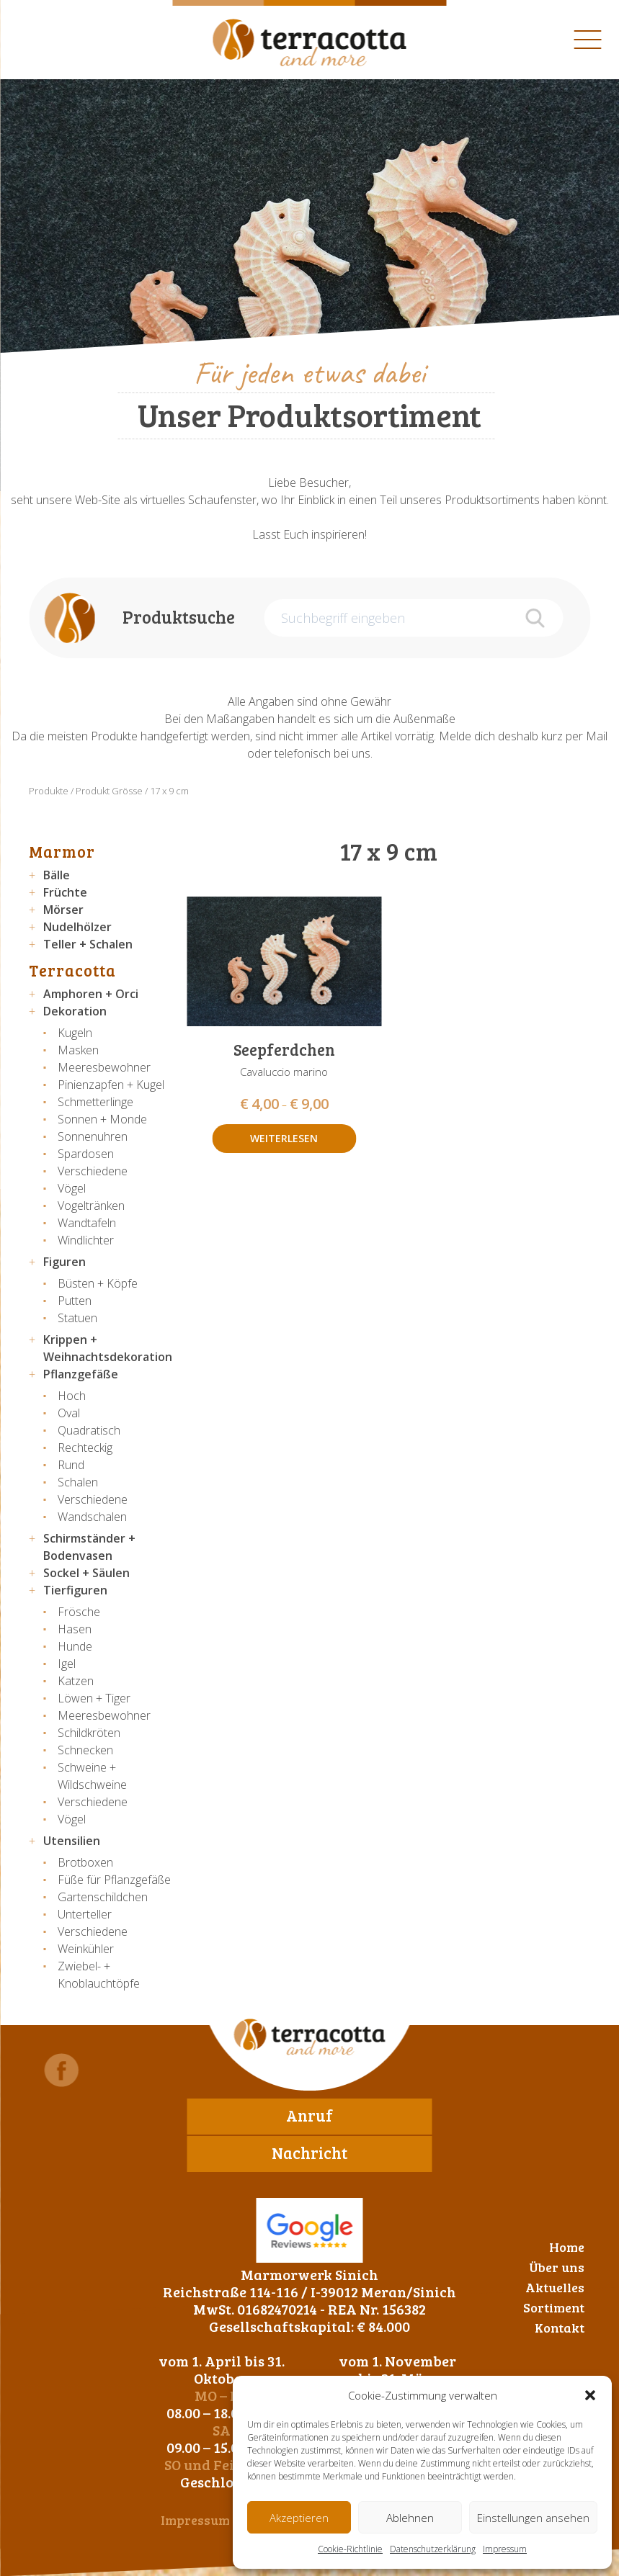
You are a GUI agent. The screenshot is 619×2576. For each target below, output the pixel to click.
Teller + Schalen (88, 944)
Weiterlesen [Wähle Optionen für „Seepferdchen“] (284, 1138)
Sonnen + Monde (102, 1119)
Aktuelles (554, 2287)
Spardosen (86, 1154)
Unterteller (85, 1914)
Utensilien (71, 1841)
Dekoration (75, 1011)
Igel (67, 1663)
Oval (69, 1413)
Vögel (72, 1188)
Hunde (75, 1646)
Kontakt (559, 2327)
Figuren (64, 1262)
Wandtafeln (87, 1223)
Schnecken (85, 1750)
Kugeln (75, 1033)
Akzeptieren (299, 2517)
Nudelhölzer (77, 927)
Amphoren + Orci (90, 994)
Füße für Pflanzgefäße (114, 1880)
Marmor (62, 851)
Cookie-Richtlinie (350, 2549)
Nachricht (309, 2152)
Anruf (309, 2115)
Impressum (505, 2549)
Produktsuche (179, 617)
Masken (78, 1050)
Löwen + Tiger (94, 1698)
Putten (75, 1301)
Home (566, 2247)
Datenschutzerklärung (433, 2549)
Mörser (63, 909)
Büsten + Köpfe (98, 1283)
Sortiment (553, 2307)
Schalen (78, 1482)
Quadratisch (89, 1430)
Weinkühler (86, 1949)
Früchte (65, 892)
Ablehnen (410, 2517)
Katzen (76, 1681)
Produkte (48, 790)
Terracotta (72, 970)
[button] (590, 2395)
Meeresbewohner (104, 1067)
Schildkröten (89, 1733)
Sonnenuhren (93, 1136)
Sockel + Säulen (86, 1573)
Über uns (556, 2267)
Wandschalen (92, 1517)
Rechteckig (85, 1447)
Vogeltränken (91, 1205)
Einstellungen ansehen (533, 2517)
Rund (71, 1465)
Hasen (75, 1629)
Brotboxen (85, 1862)
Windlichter (86, 1240)
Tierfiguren (75, 1590)
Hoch (72, 1396)
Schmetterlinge (95, 1102)
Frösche (79, 1612)
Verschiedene (93, 1171)
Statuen (77, 1318)
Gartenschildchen (103, 1897)
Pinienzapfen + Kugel (111, 1084)
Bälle (56, 875)
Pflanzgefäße (80, 1374)
